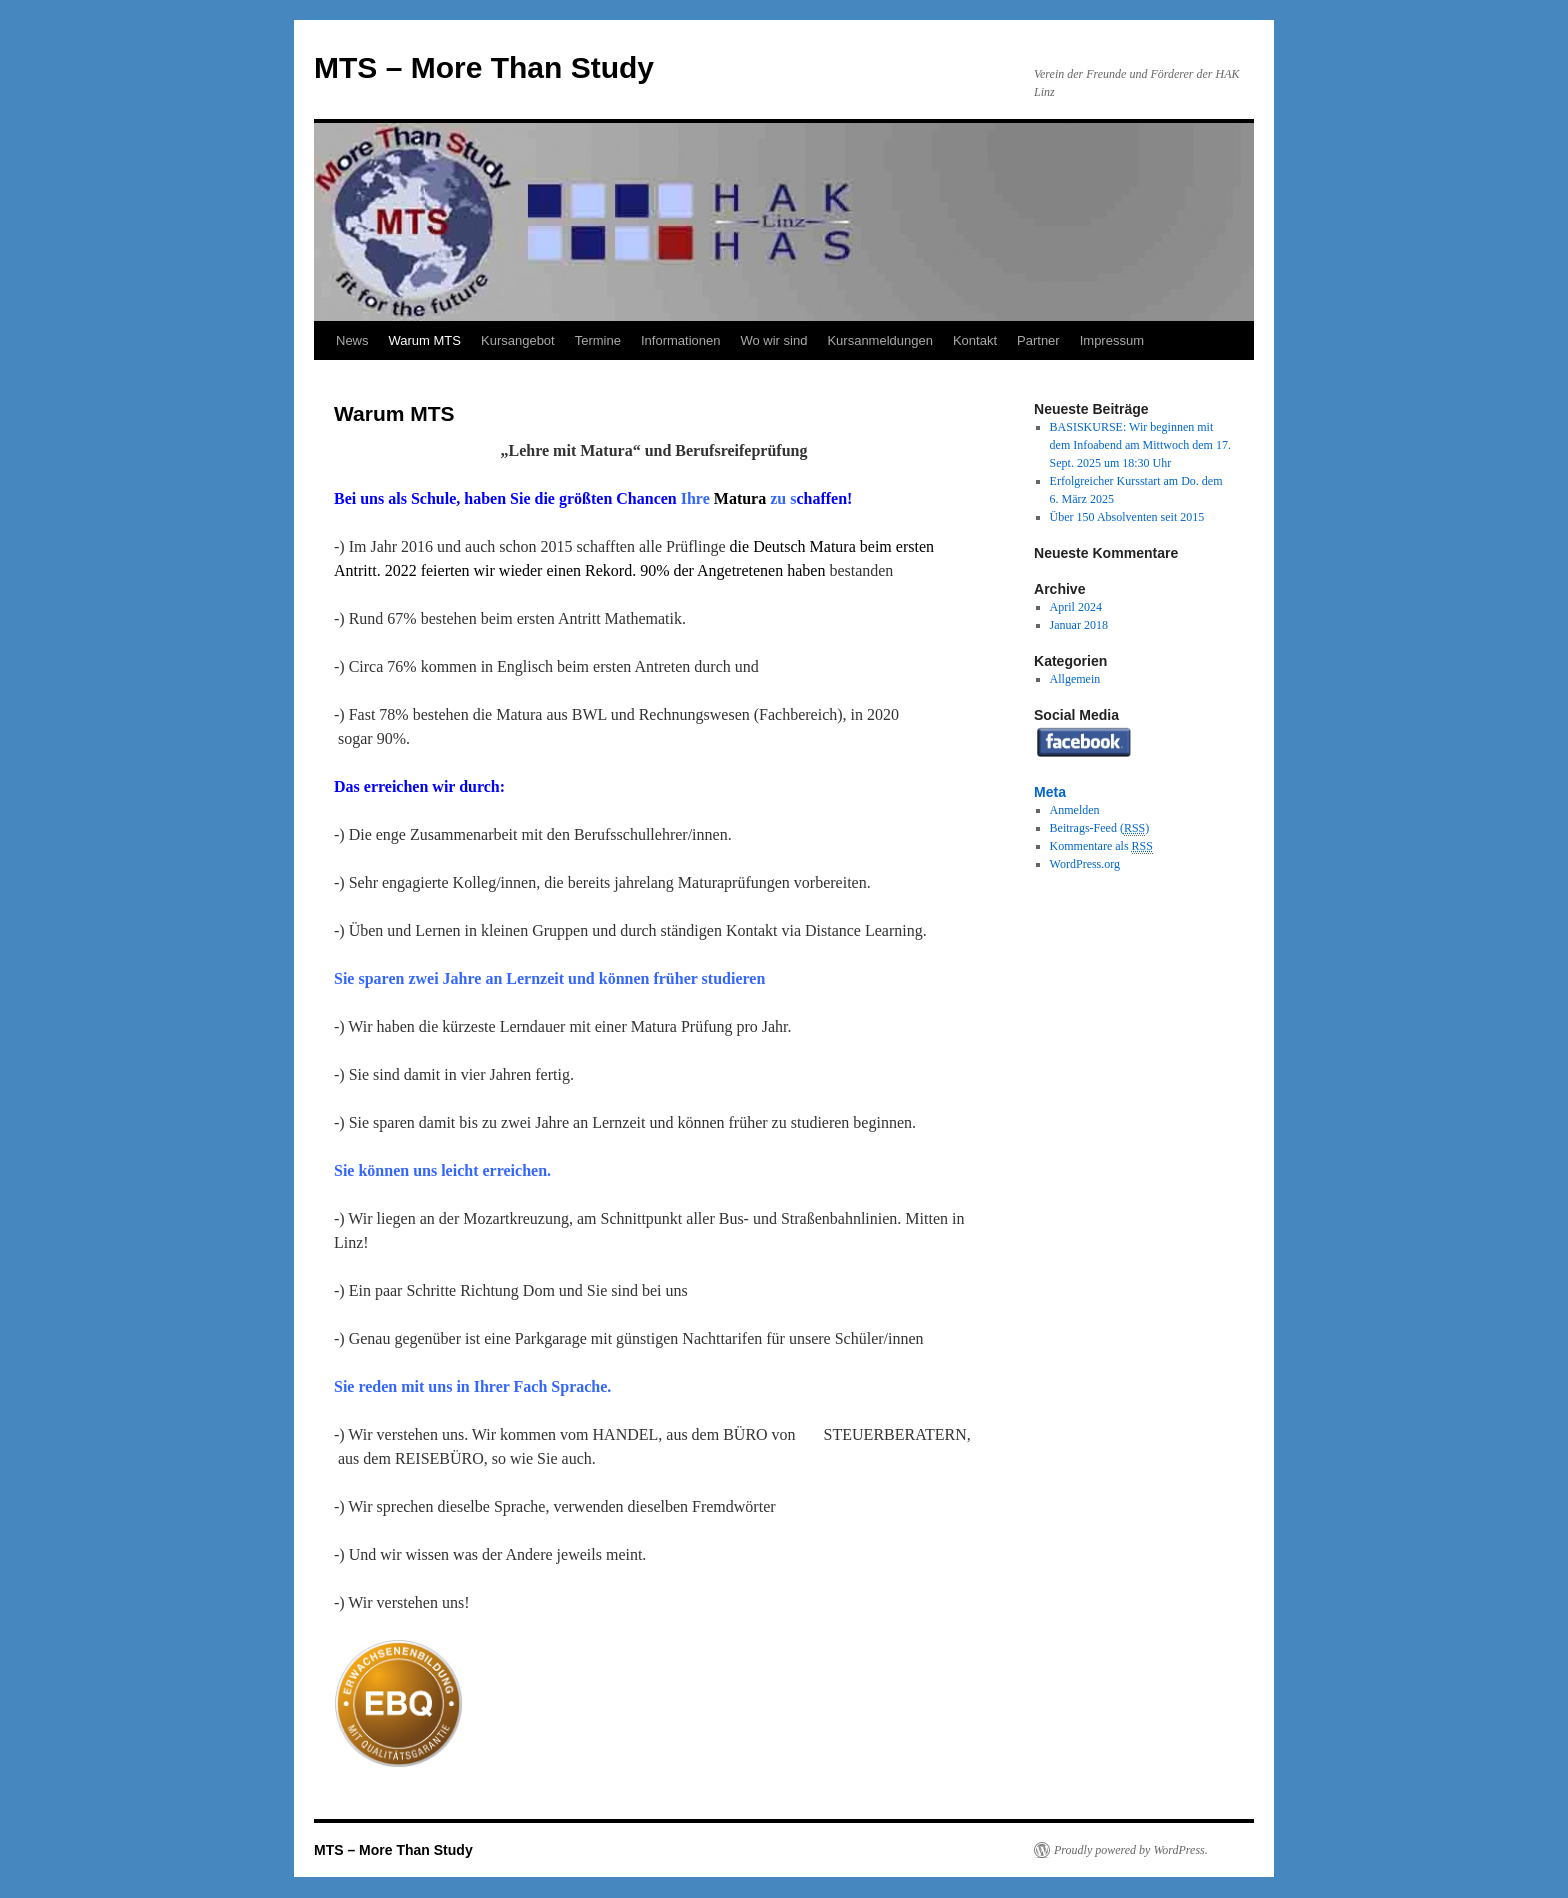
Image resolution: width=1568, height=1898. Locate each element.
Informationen (681, 340)
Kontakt (975, 340)
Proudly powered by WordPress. (1131, 1850)
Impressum (1112, 340)
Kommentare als (1101, 846)
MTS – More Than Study (484, 67)
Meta (1050, 792)
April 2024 (1076, 607)
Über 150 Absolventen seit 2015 (1127, 517)
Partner (1038, 340)
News (352, 340)
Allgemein (1075, 679)
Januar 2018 (1079, 625)
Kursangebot (518, 340)
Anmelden (1075, 810)
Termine (598, 340)
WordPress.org (1085, 864)
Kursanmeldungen (880, 340)
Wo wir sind (773, 340)
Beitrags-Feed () (1100, 828)
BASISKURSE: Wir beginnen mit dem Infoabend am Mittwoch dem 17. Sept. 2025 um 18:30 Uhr (1140, 445)
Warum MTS (425, 340)
